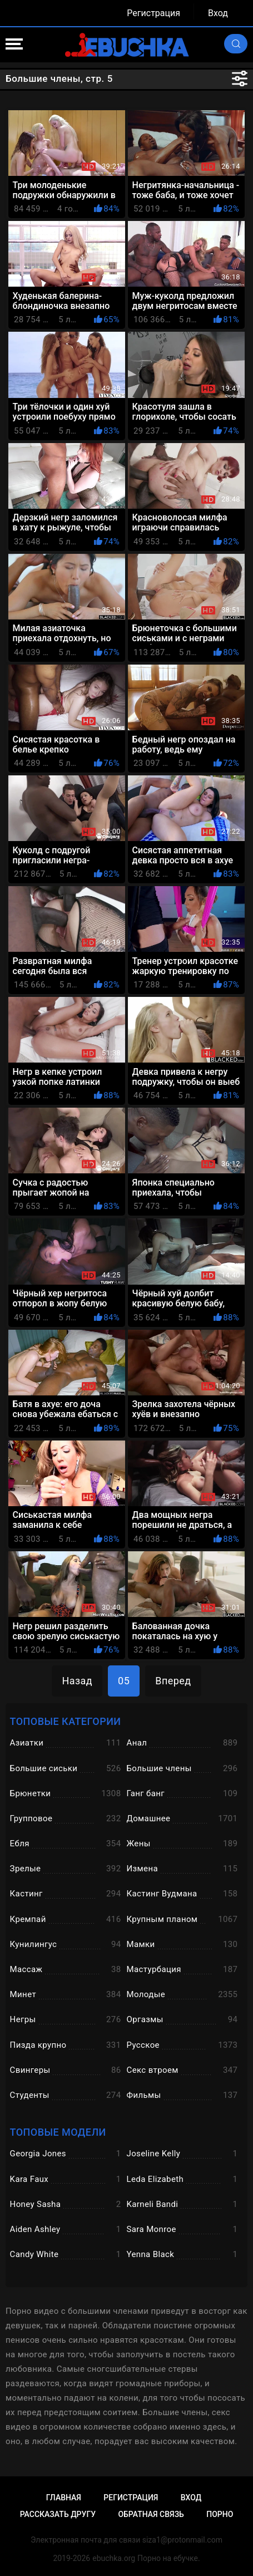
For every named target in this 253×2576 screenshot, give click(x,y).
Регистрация (153, 13)
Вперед (173, 1681)
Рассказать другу (58, 2514)
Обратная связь (150, 2514)
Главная (63, 2497)
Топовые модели (58, 2132)
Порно (219, 2514)
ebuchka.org (113, 2558)
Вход (218, 13)
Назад (77, 1681)
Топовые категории (65, 1721)
